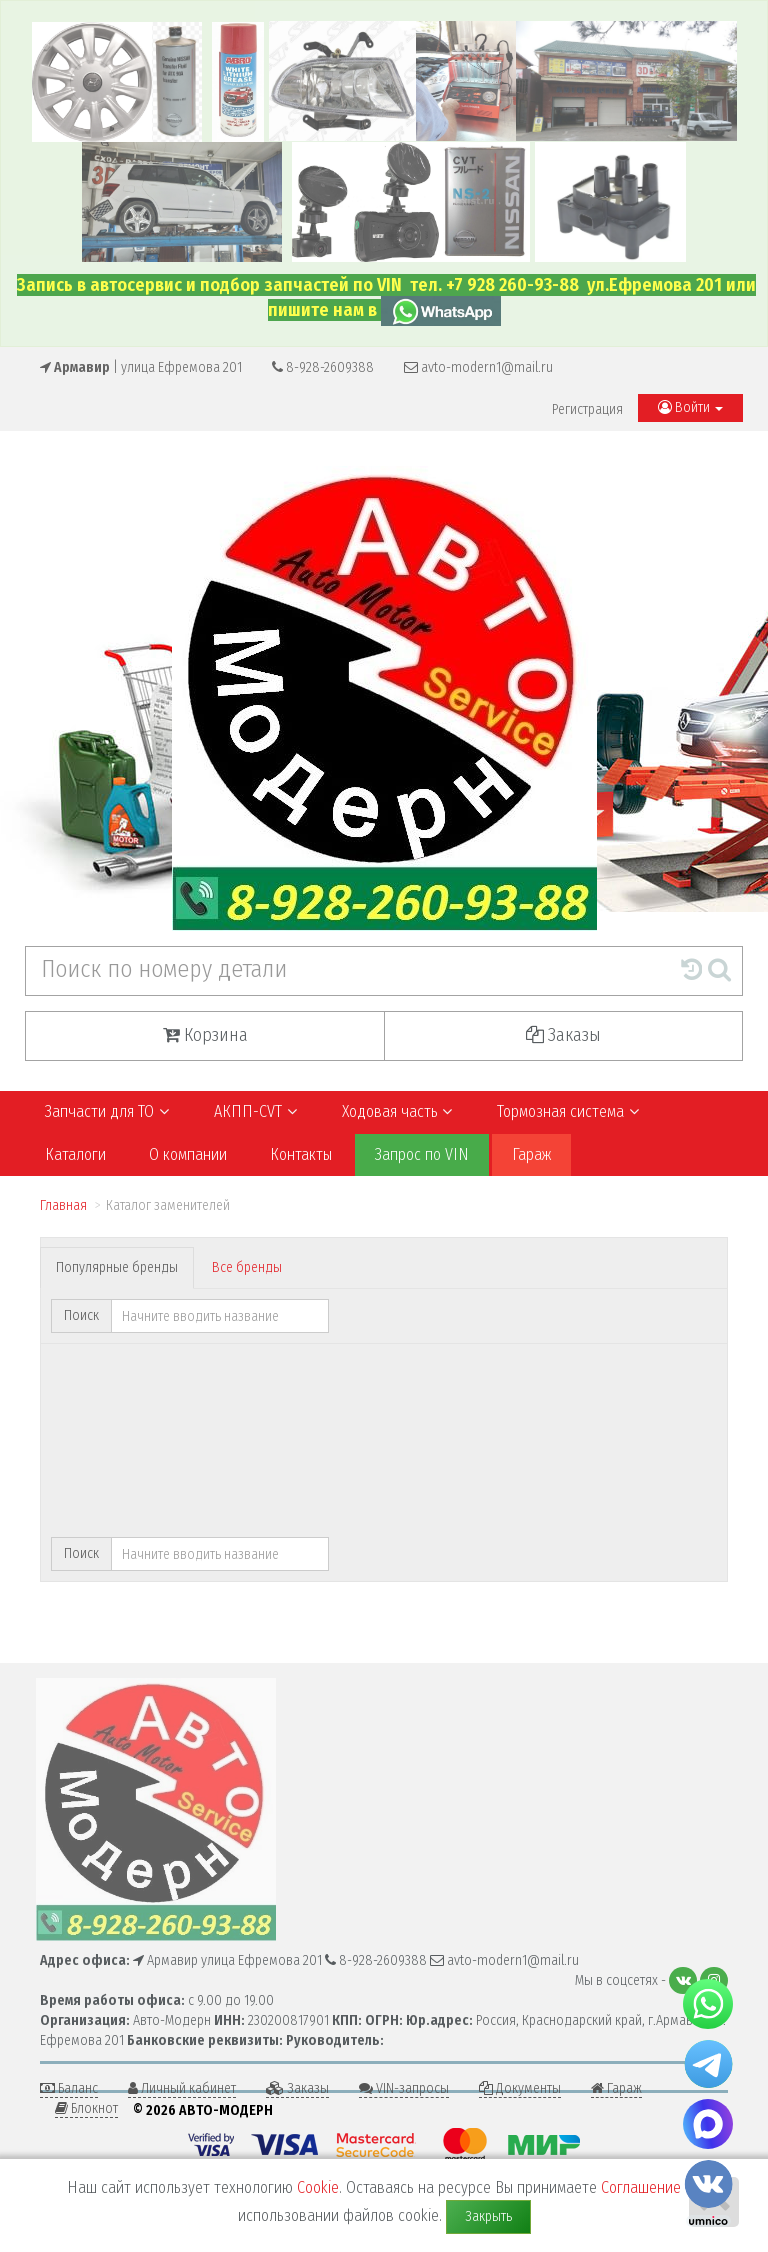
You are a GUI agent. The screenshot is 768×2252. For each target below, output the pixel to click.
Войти (690, 407)
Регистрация (587, 409)
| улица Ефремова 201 (141, 367)
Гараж (531, 1154)
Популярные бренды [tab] (117, 1267)
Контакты (301, 1154)
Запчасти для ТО (107, 1111)
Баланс (69, 2088)
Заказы (563, 1035)
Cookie (318, 2187)
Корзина (205, 1035)
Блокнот (86, 2108)
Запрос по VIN (422, 1154)
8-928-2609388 (323, 367)
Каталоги (75, 1154)
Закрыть (488, 2216)
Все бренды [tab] (247, 1267)
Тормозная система (568, 1111)
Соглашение (641, 2187)
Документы (520, 2088)
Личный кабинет (182, 2088)
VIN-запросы (404, 2088)
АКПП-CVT (255, 1111)
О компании (188, 1154)
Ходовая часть (397, 1111)
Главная (63, 1205)
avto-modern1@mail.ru (478, 367)
